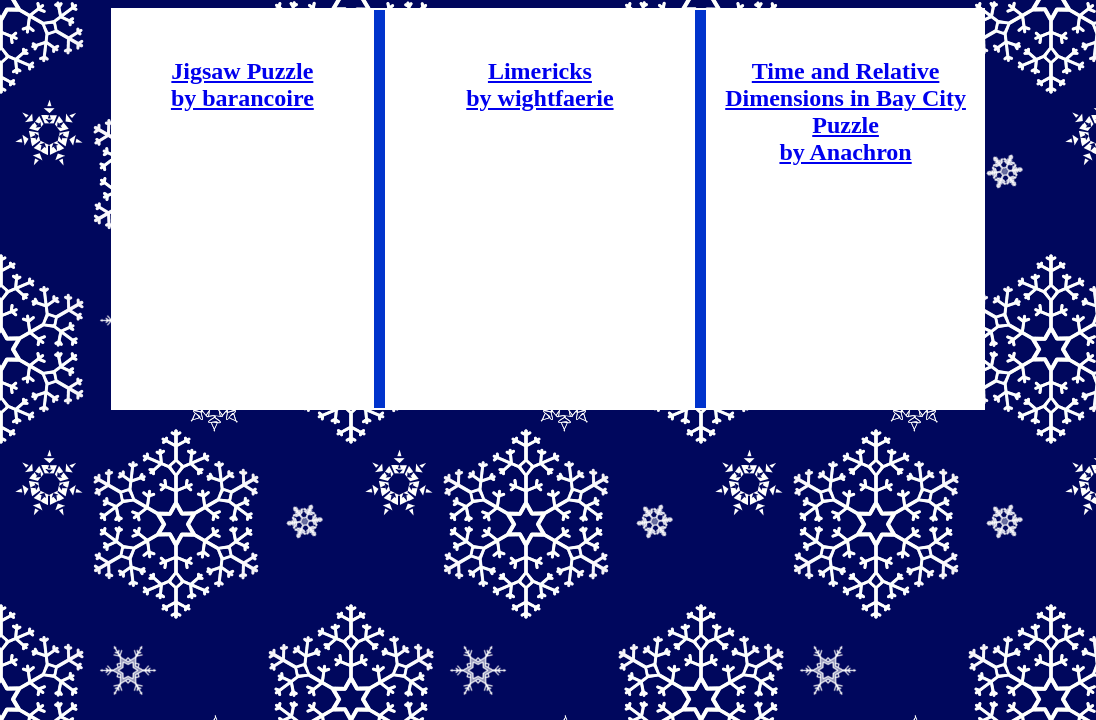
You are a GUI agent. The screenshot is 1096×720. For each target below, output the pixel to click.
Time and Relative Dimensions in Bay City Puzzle (845, 98)
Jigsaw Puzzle (242, 71)
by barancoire (242, 98)
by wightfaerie (539, 98)
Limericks (540, 71)
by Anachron (845, 152)
